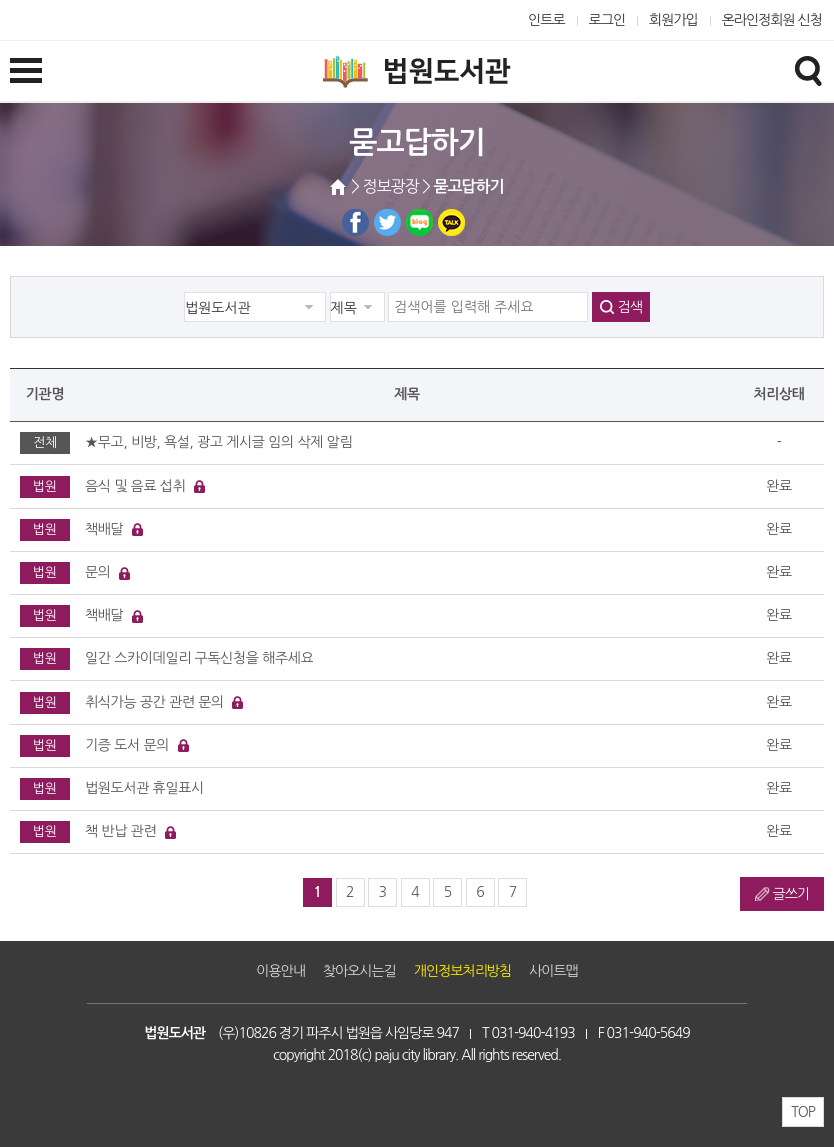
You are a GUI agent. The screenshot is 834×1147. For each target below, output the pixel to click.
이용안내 (280, 971)
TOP (803, 1112)
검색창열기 (808, 70)
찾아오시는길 (359, 971)
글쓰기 (791, 894)
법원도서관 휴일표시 (144, 788)
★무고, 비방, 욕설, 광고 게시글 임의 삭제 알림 (218, 442)
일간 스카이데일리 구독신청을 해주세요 (199, 658)
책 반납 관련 (120, 831)
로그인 (607, 20)
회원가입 (673, 20)
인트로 (546, 20)
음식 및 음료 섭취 (135, 486)
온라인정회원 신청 (772, 20)
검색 (630, 307)
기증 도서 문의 (127, 745)
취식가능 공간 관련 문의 (154, 702)
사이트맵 (553, 971)
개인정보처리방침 (462, 971)
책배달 (104, 529)
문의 (98, 572)
